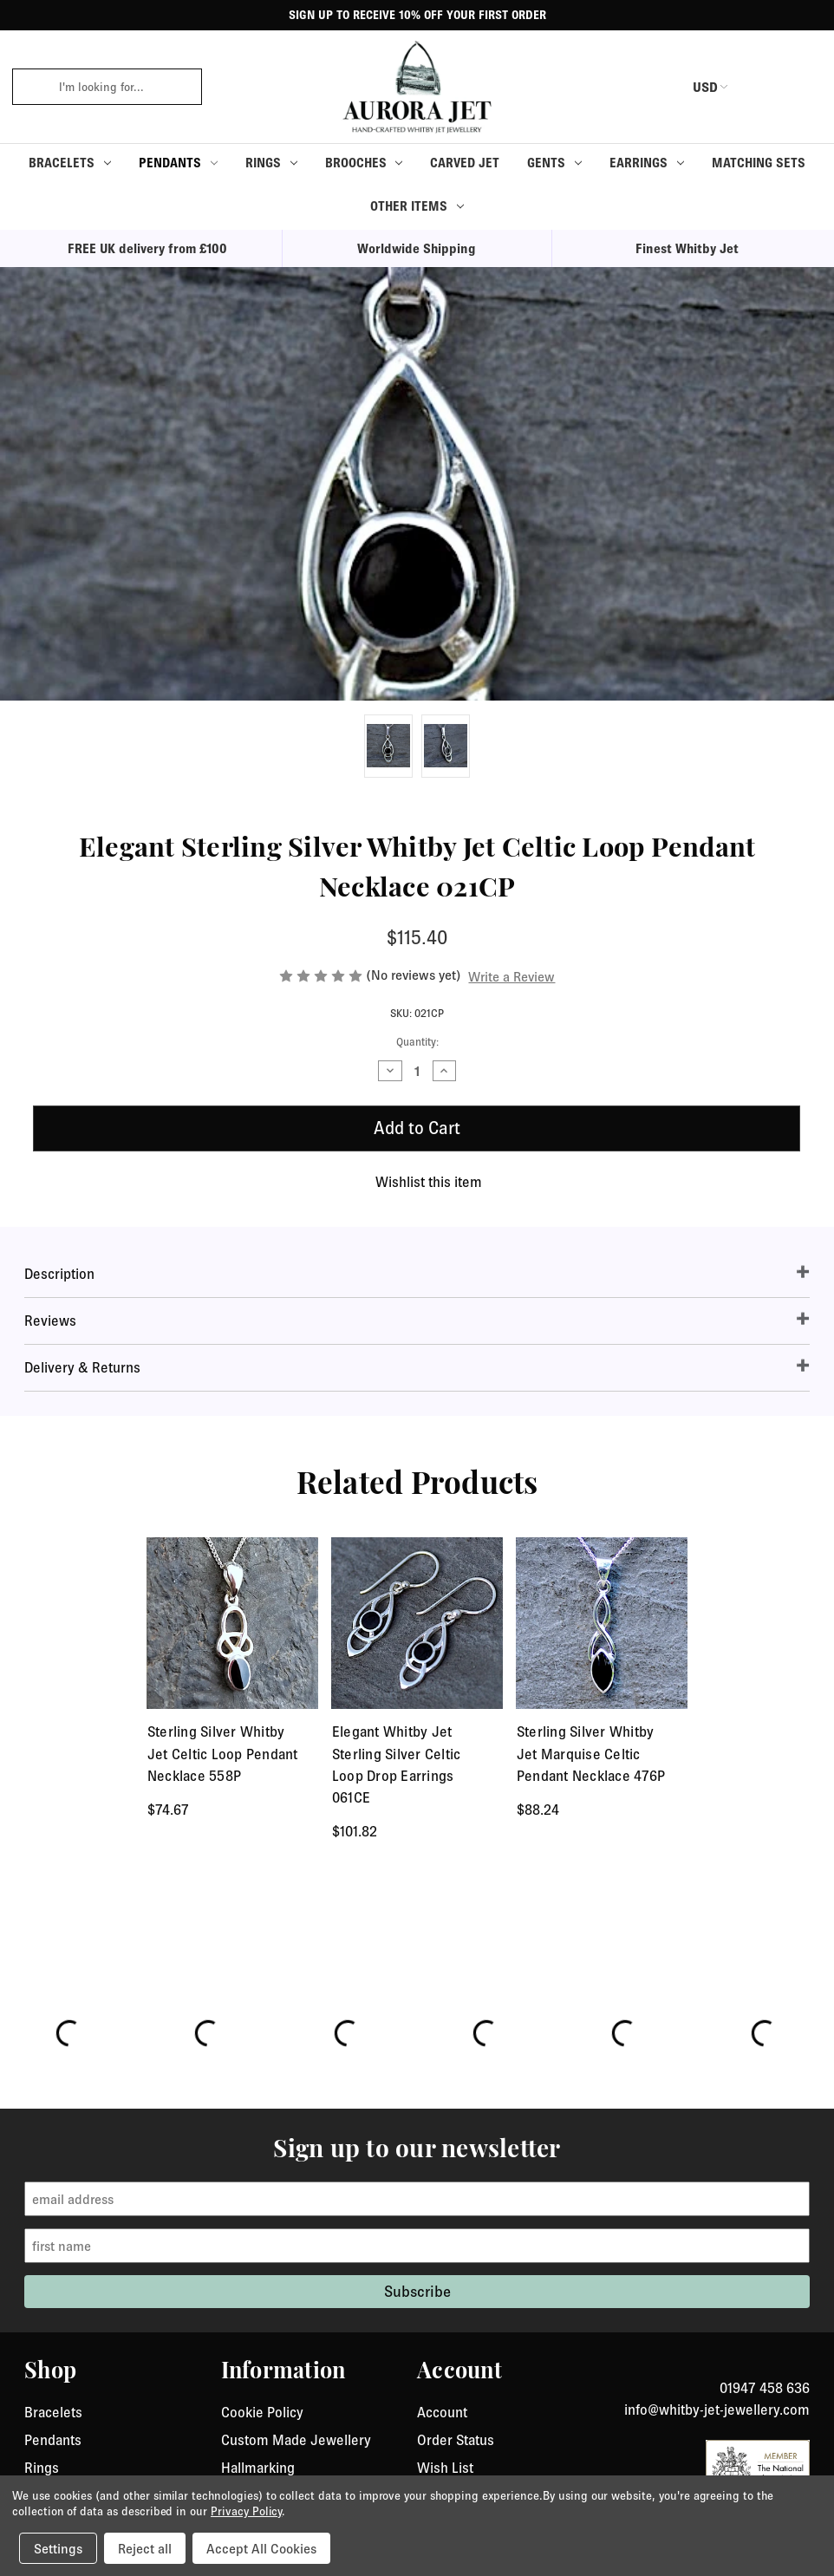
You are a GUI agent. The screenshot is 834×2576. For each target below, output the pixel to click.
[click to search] (29, 86)
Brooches (364, 162)
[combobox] (124, 86)
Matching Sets (758, 162)
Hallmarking (258, 2467)
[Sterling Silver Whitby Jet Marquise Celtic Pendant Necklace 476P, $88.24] (602, 1623)
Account (442, 2412)
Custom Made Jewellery (296, 2440)
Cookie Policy (262, 2412)
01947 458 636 (765, 2388)
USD (694, 87)
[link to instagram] (804, 2367)
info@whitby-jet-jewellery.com (717, 2409)
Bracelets (70, 162)
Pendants (178, 162)
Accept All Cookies (261, 2548)
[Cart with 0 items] (800, 87)
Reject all (145, 2548)
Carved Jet (464, 162)
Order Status (455, 2440)
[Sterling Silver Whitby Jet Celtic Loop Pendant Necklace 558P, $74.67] (233, 1623)
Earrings (646, 162)
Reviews (50, 1320)
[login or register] (759, 87)
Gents (554, 162)
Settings (58, 2548)
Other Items (417, 206)
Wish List (445, 2467)
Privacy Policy (246, 2511)
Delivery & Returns (82, 1367)
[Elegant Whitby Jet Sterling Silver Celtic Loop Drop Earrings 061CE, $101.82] (417, 1623)
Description (59, 1273)
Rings (271, 162)
